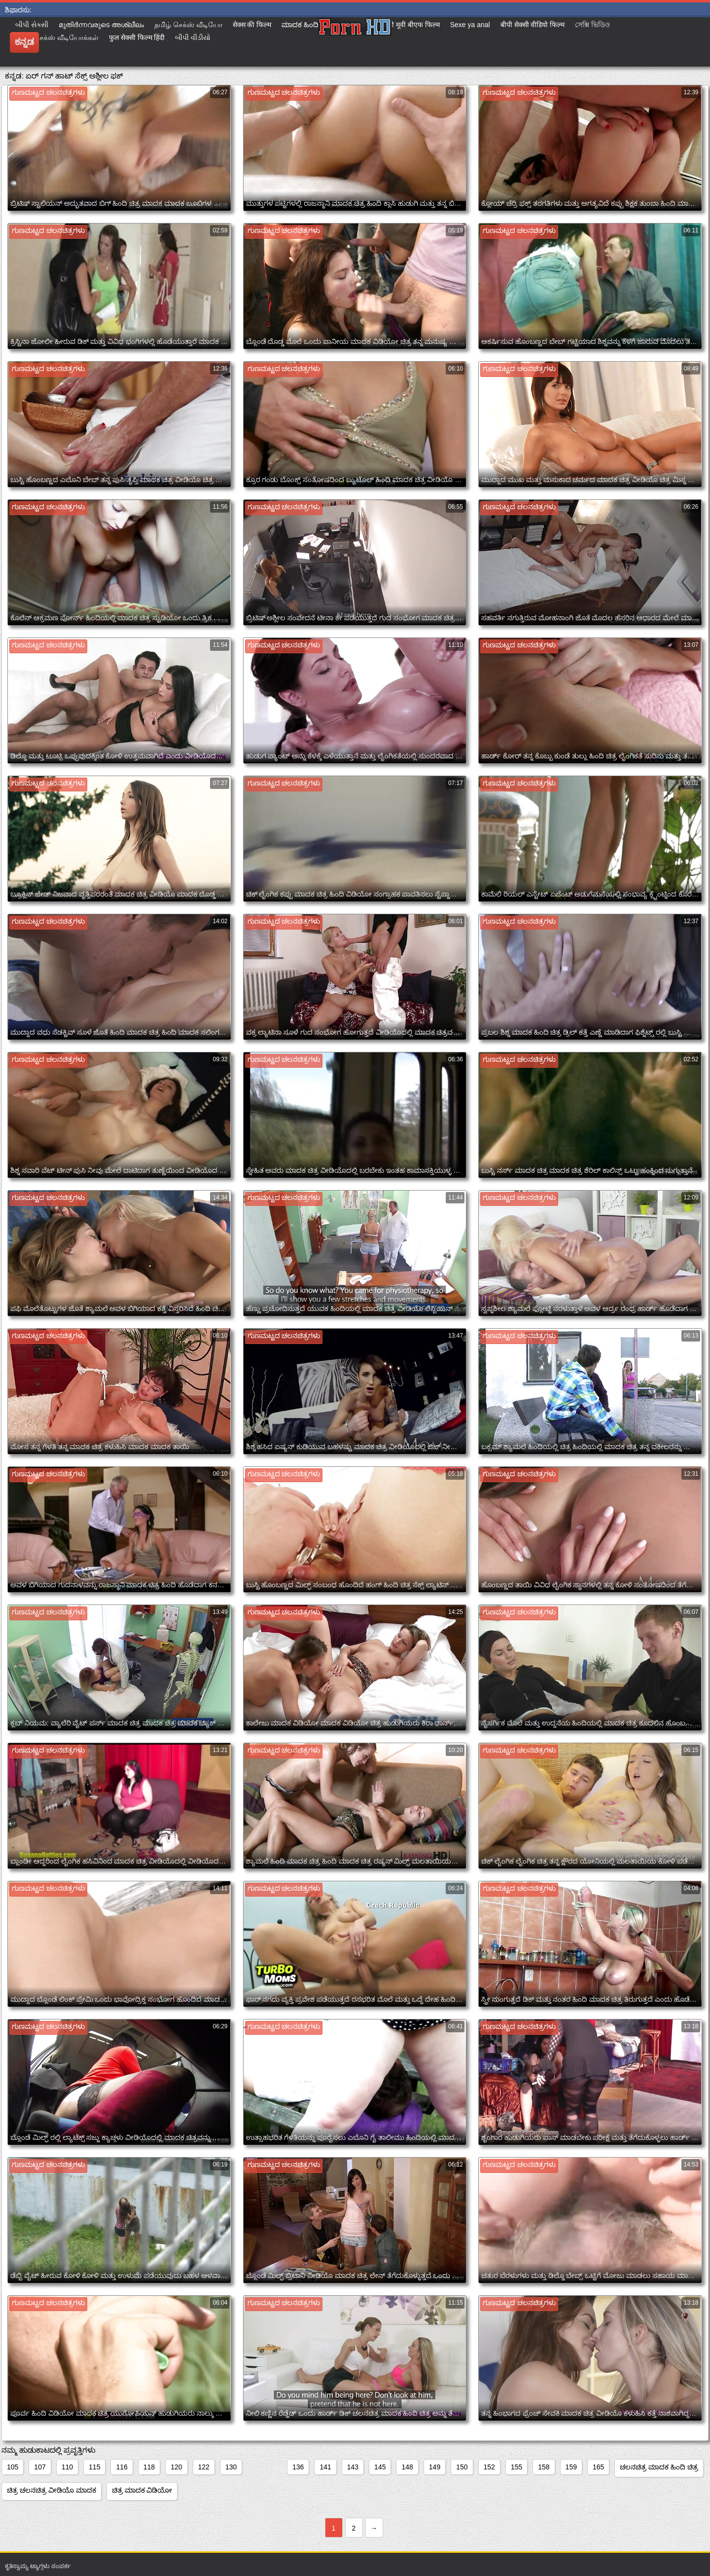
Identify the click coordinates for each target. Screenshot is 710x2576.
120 (176, 2467)
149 (434, 2467)
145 (380, 2467)
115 (94, 2467)
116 (121, 2467)
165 (598, 2467)
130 (231, 2467)
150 (461, 2467)
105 (12, 2467)
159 (571, 2467)
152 (489, 2467)
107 (39, 2467)
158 (543, 2467)
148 (407, 2467)
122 (204, 2467)
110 (67, 2467)
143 (352, 2467)
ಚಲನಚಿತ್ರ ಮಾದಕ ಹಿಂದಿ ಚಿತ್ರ (659, 2467)
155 (516, 2467)
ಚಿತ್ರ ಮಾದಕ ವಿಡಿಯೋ (142, 2490)
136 (298, 2467)
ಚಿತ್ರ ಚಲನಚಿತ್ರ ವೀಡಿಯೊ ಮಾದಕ (51, 2490)
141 (325, 2467)
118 (149, 2467)
